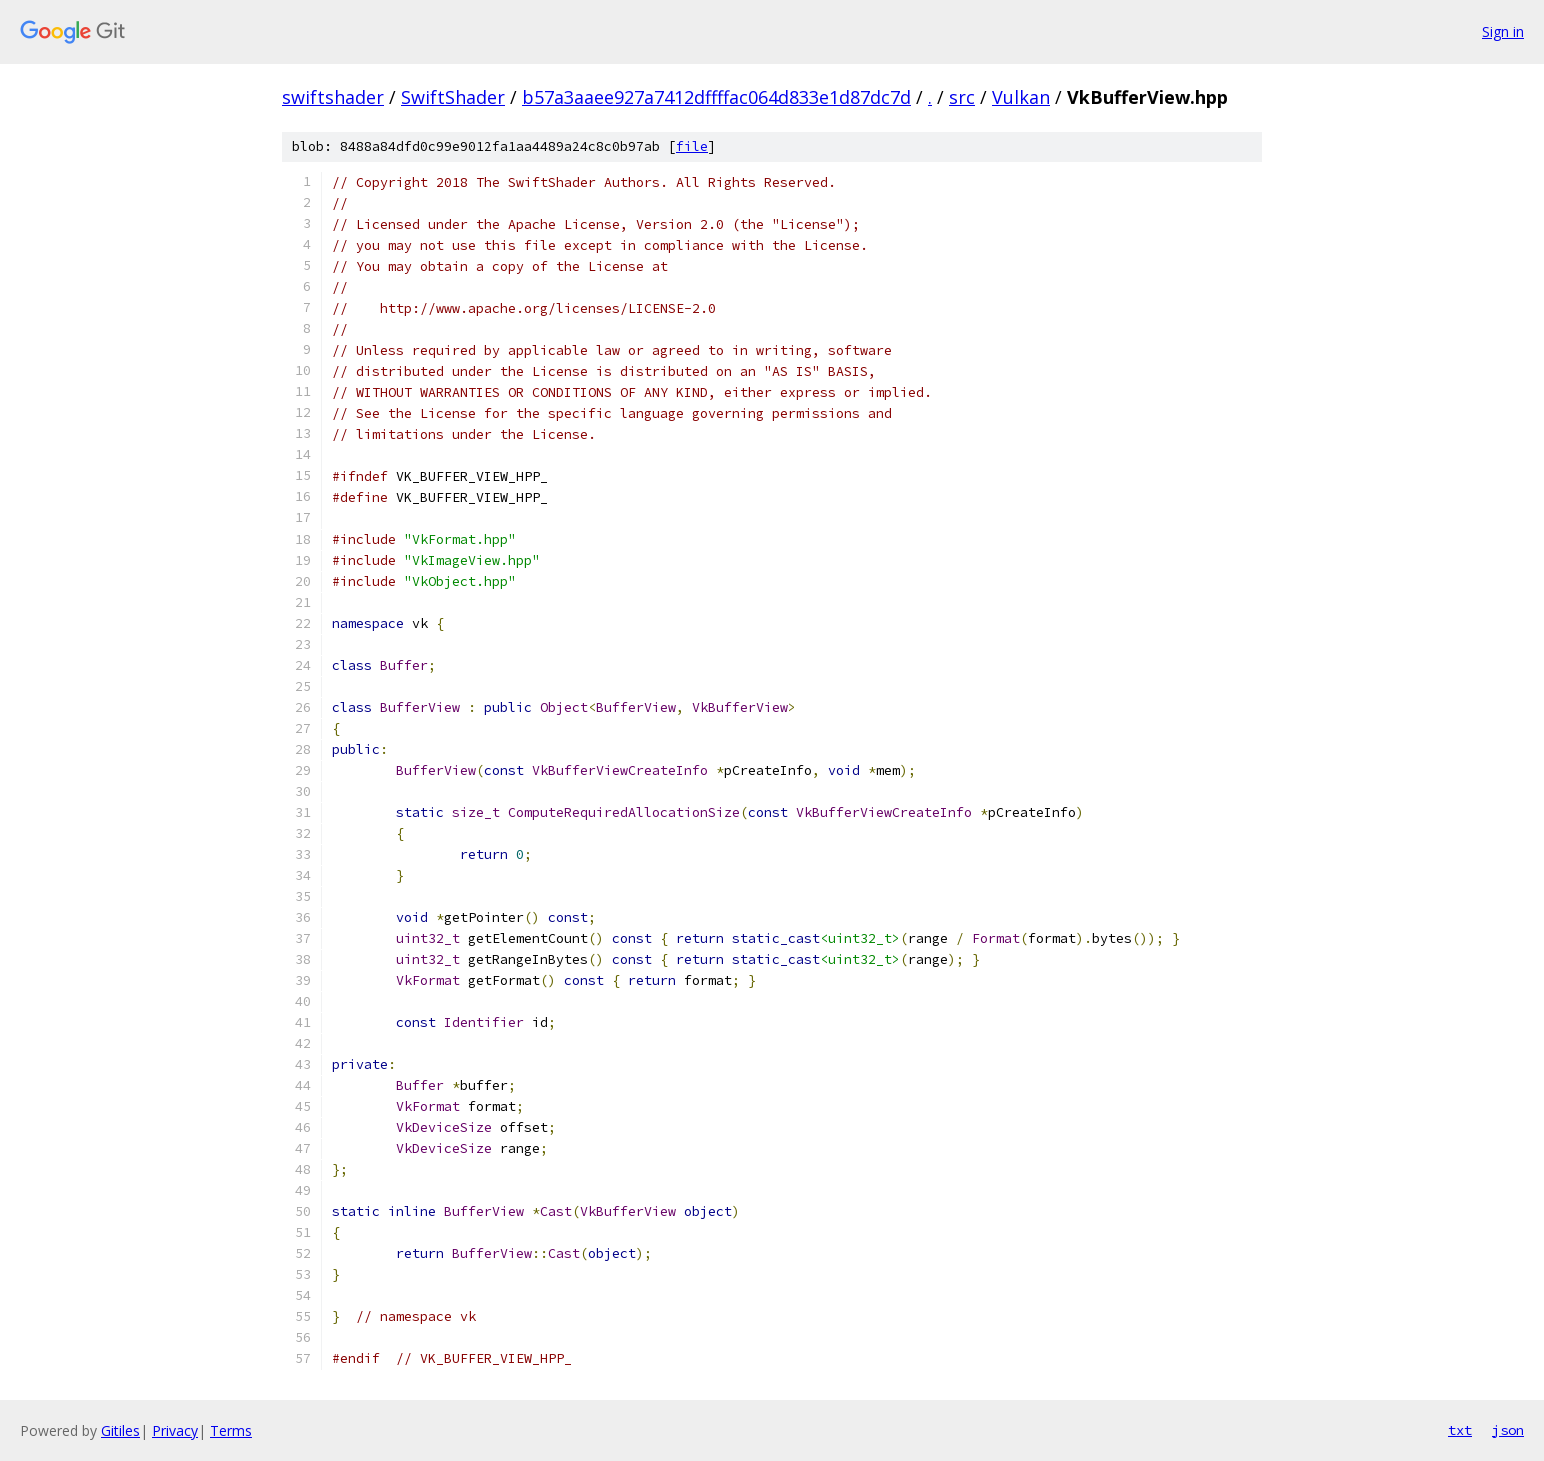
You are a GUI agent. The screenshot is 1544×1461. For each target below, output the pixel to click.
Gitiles (120, 1430)
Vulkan (1021, 97)
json (1508, 1430)
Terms (231, 1430)
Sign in (1503, 31)
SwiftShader (453, 97)
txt (1460, 1430)
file (692, 146)
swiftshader (333, 97)
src (962, 97)
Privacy (175, 1430)
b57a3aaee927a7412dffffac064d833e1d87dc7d (716, 97)
